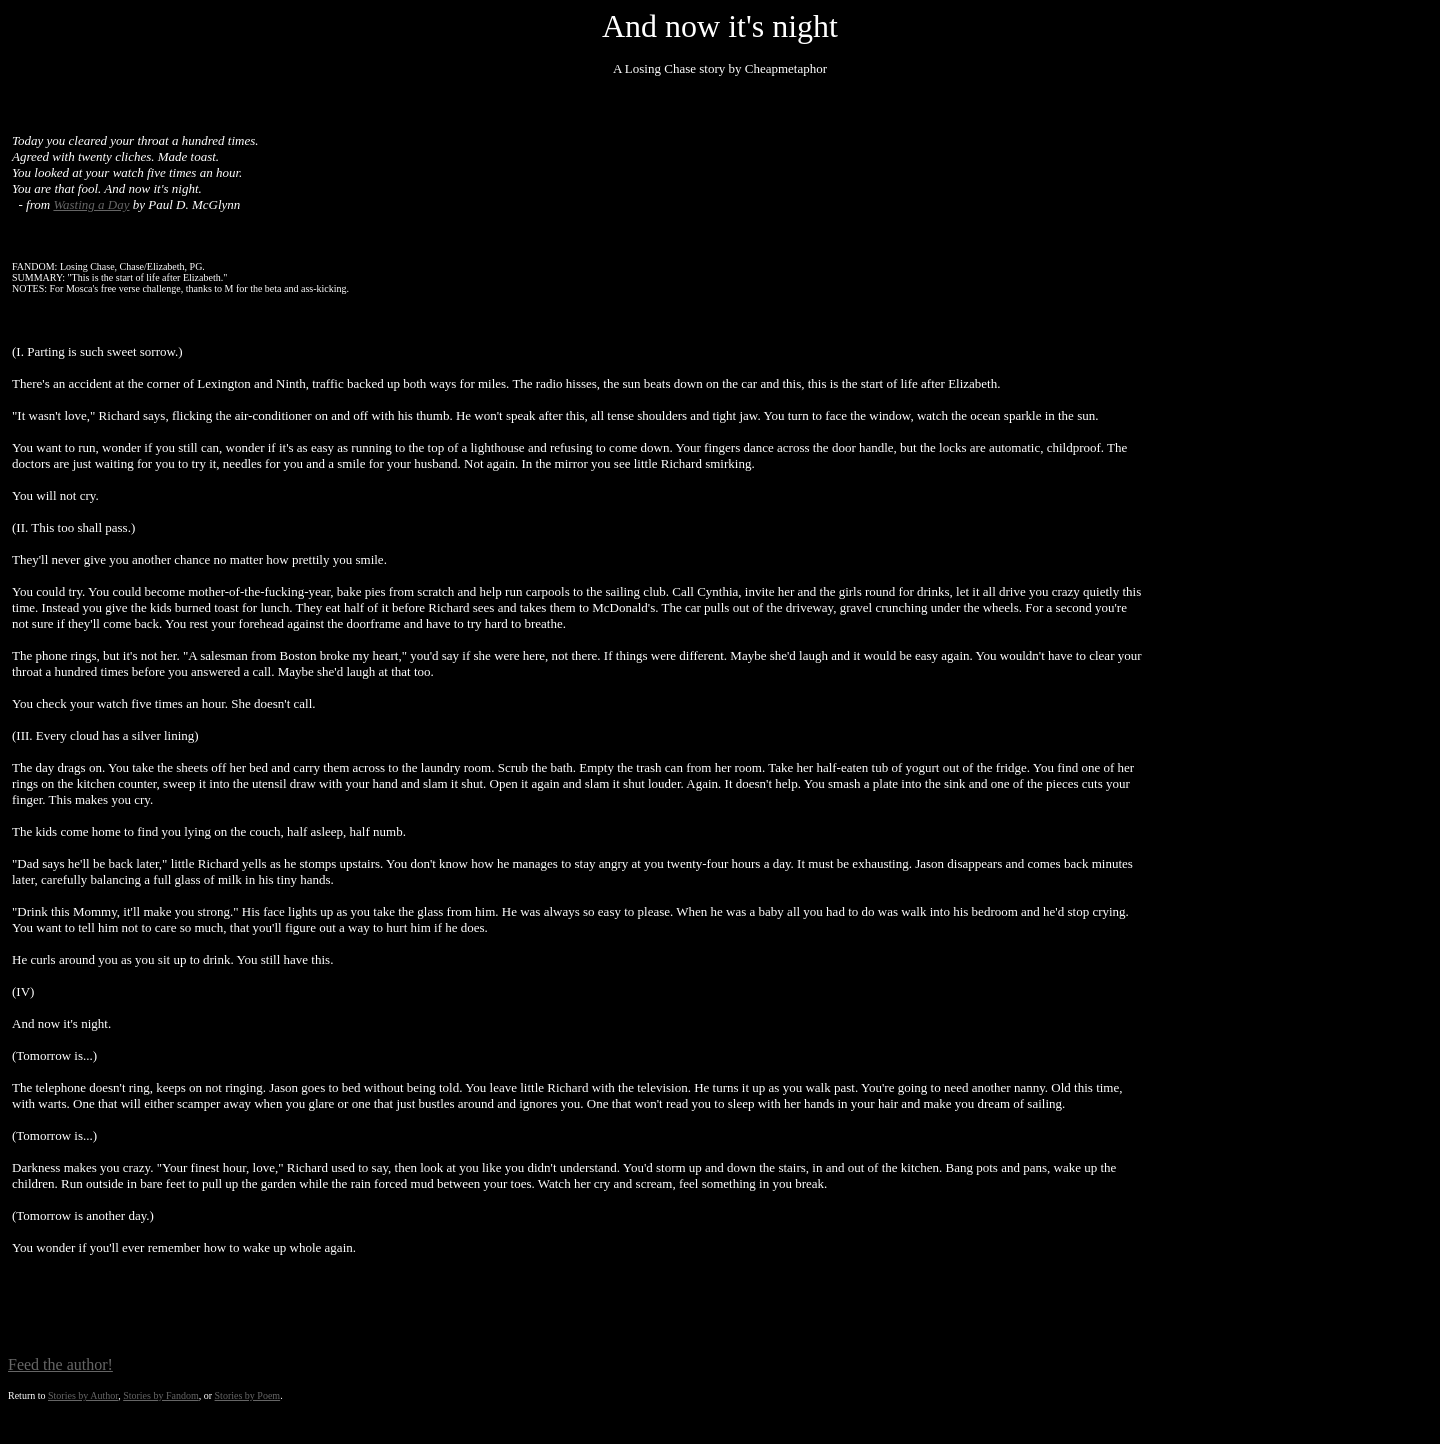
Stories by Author (83, 1395)
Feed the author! (60, 1364)
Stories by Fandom (161, 1395)
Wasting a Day (91, 204)
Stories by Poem (248, 1395)
